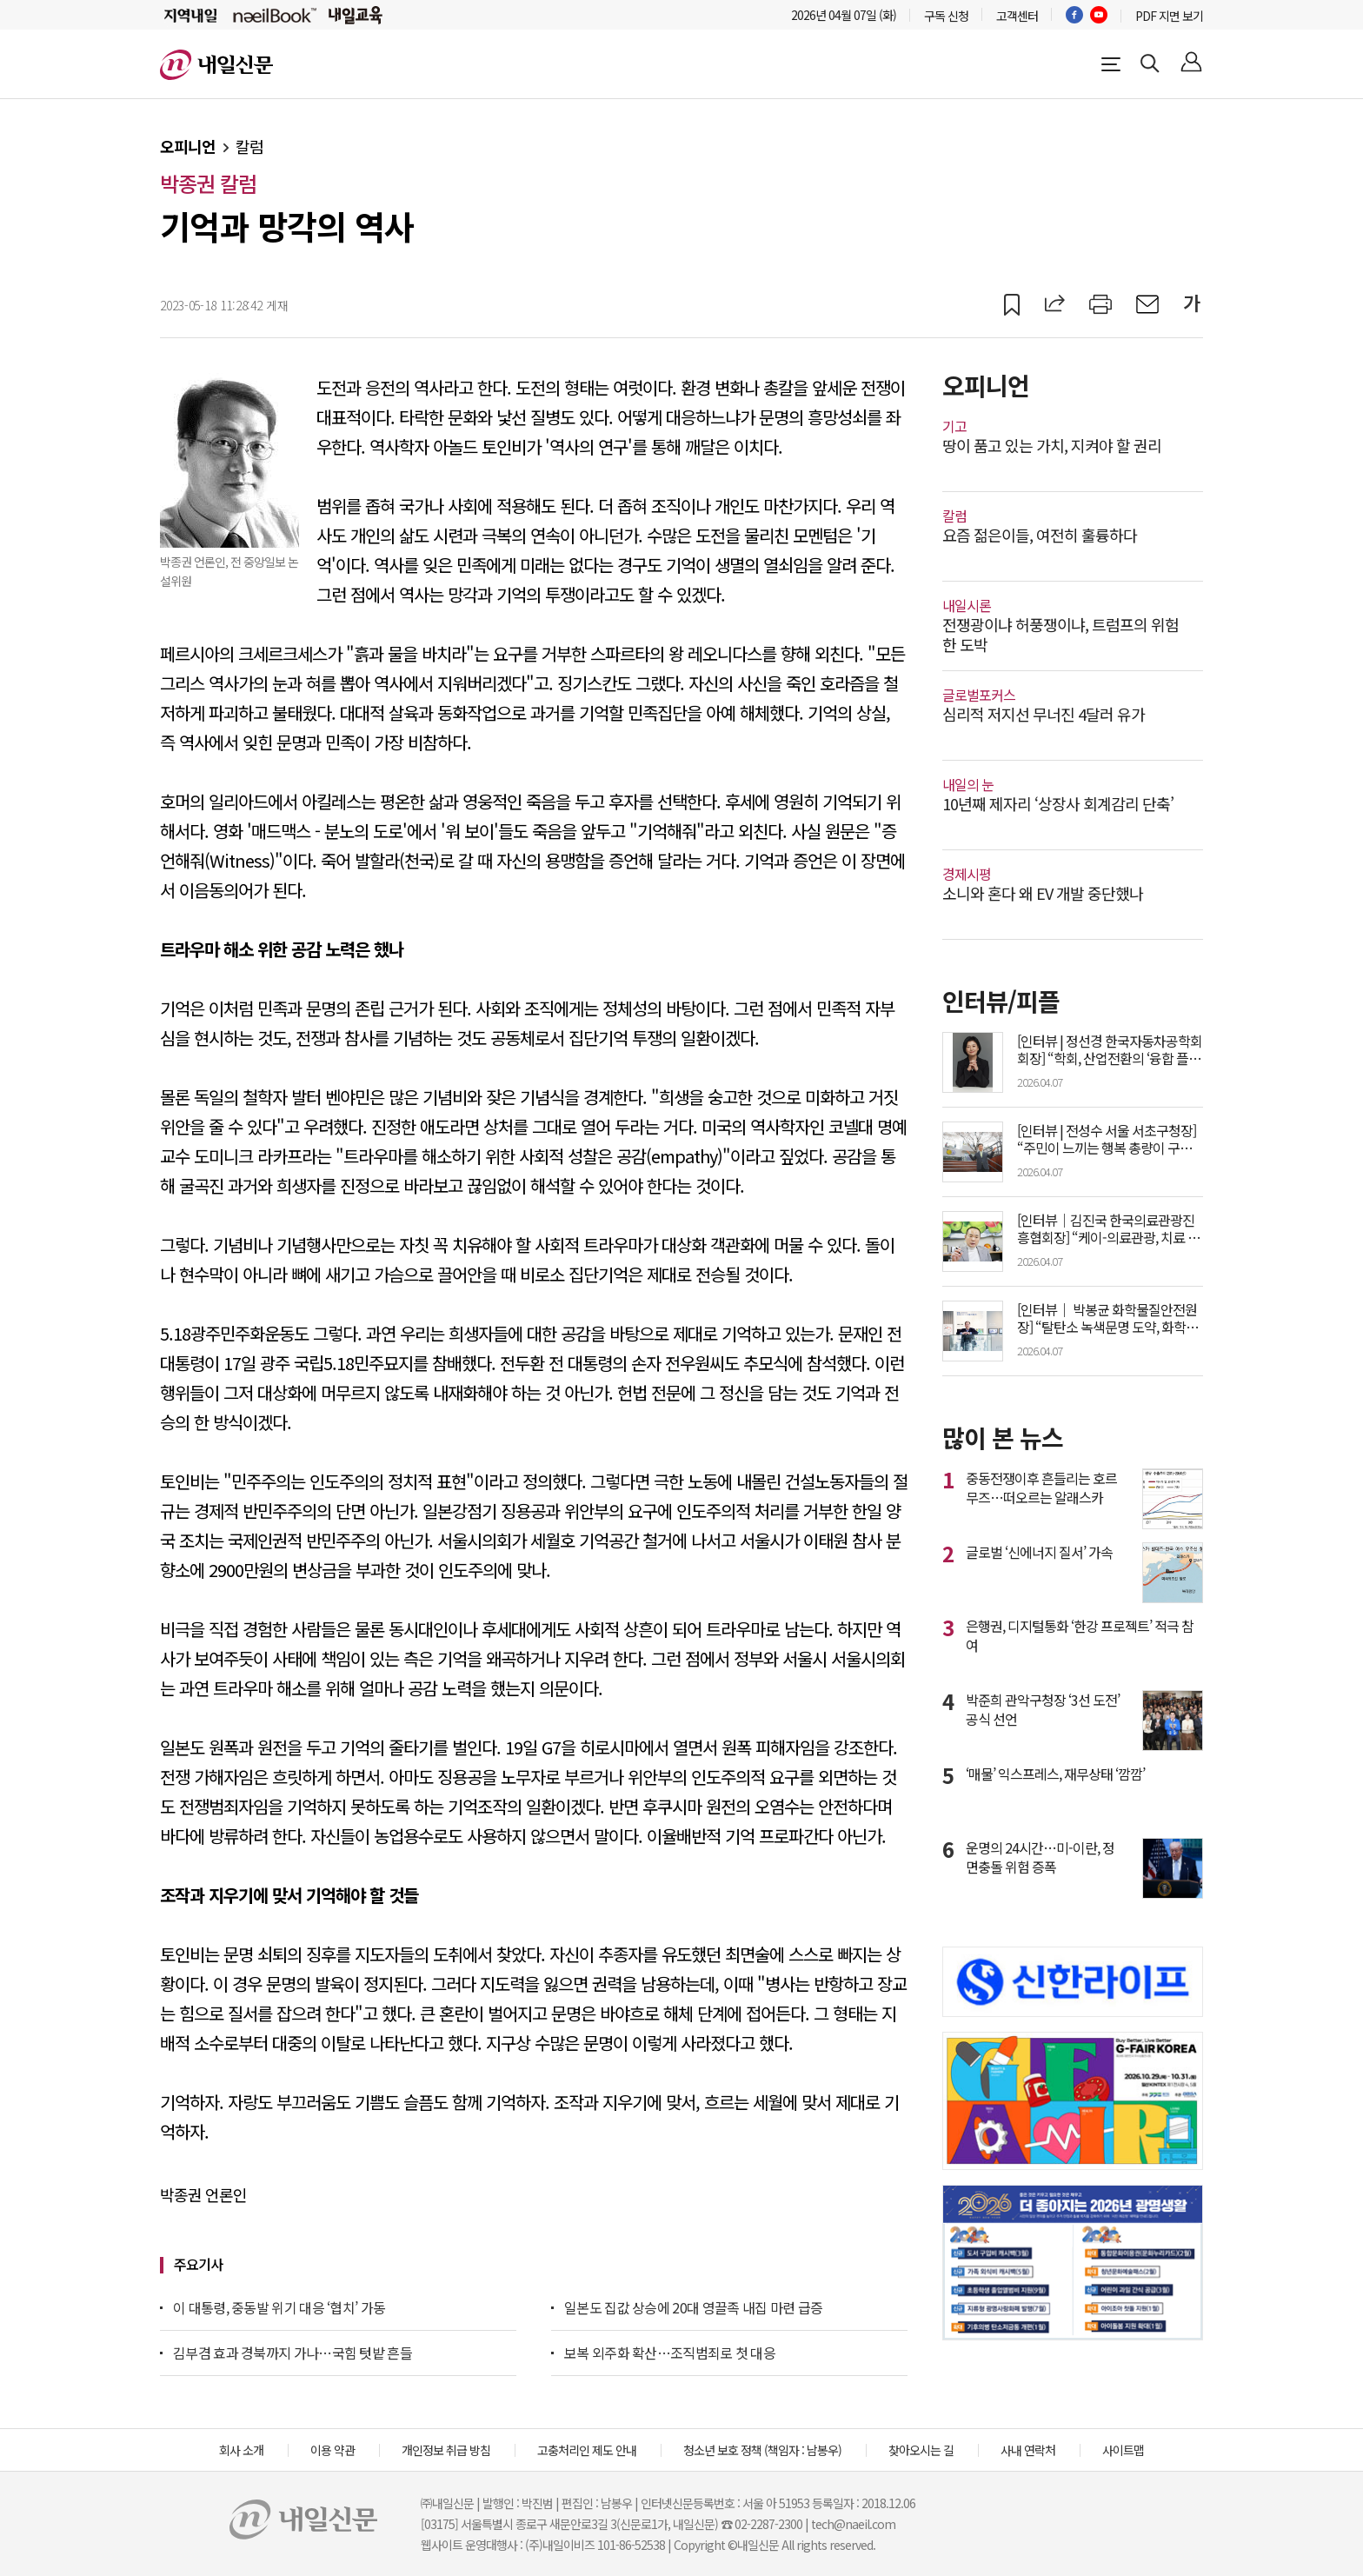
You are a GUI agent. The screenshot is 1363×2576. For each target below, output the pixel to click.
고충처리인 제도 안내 (586, 2450)
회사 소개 (241, 2450)
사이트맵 (1123, 2450)
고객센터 (1017, 15)
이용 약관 (332, 2450)
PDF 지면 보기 (1169, 15)
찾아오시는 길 (921, 2450)
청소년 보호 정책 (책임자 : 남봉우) (762, 2450)
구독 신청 (946, 15)
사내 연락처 (1028, 2450)
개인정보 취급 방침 (446, 2450)
